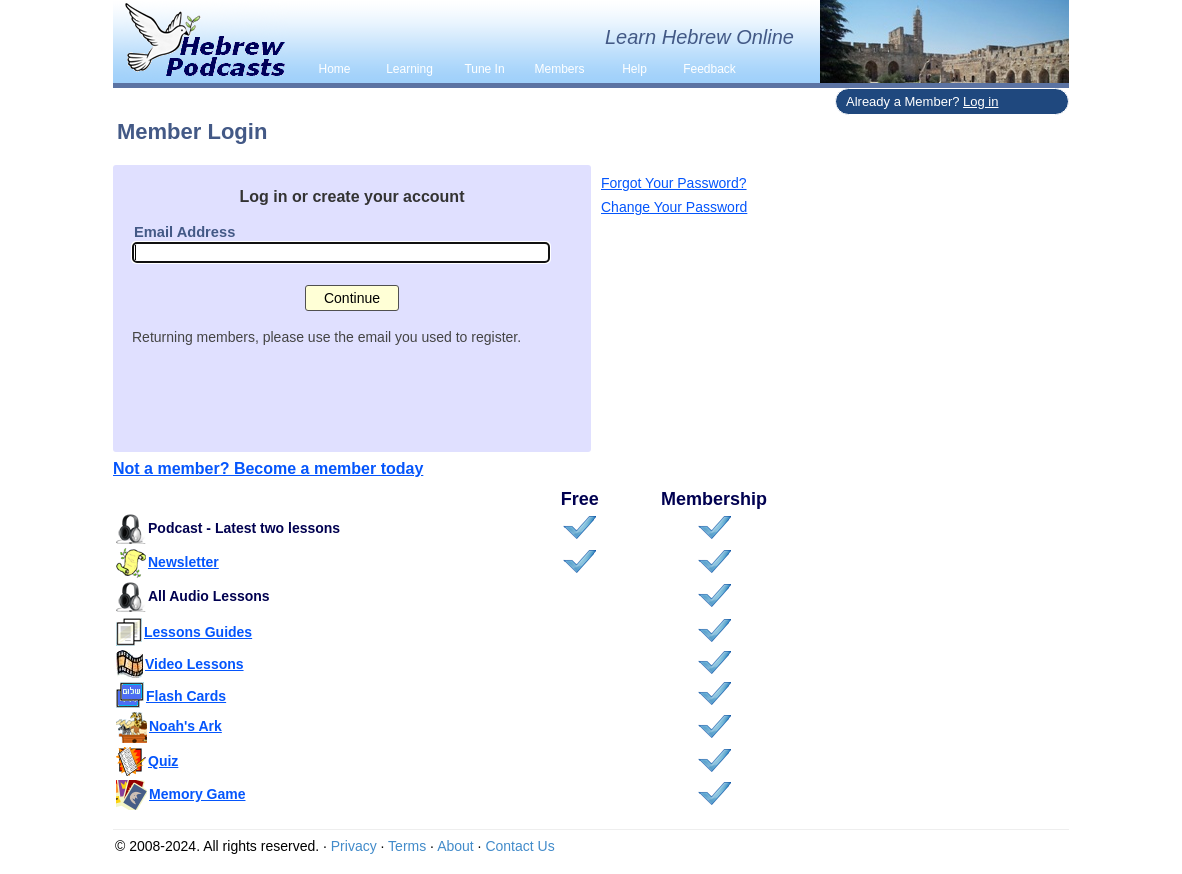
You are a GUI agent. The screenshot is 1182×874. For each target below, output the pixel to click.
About (455, 846)
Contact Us (519, 846)
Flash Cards (186, 696)
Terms (407, 846)
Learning (409, 69)
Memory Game (197, 794)
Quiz (163, 761)
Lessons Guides (198, 632)
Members (559, 69)
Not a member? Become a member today (268, 468)
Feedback (709, 69)
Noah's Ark (185, 726)
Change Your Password (674, 207)
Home (334, 69)
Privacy (354, 846)
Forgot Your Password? (674, 183)
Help (634, 69)
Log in (980, 101)
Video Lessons (194, 664)
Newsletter (183, 562)
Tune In (484, 69)
